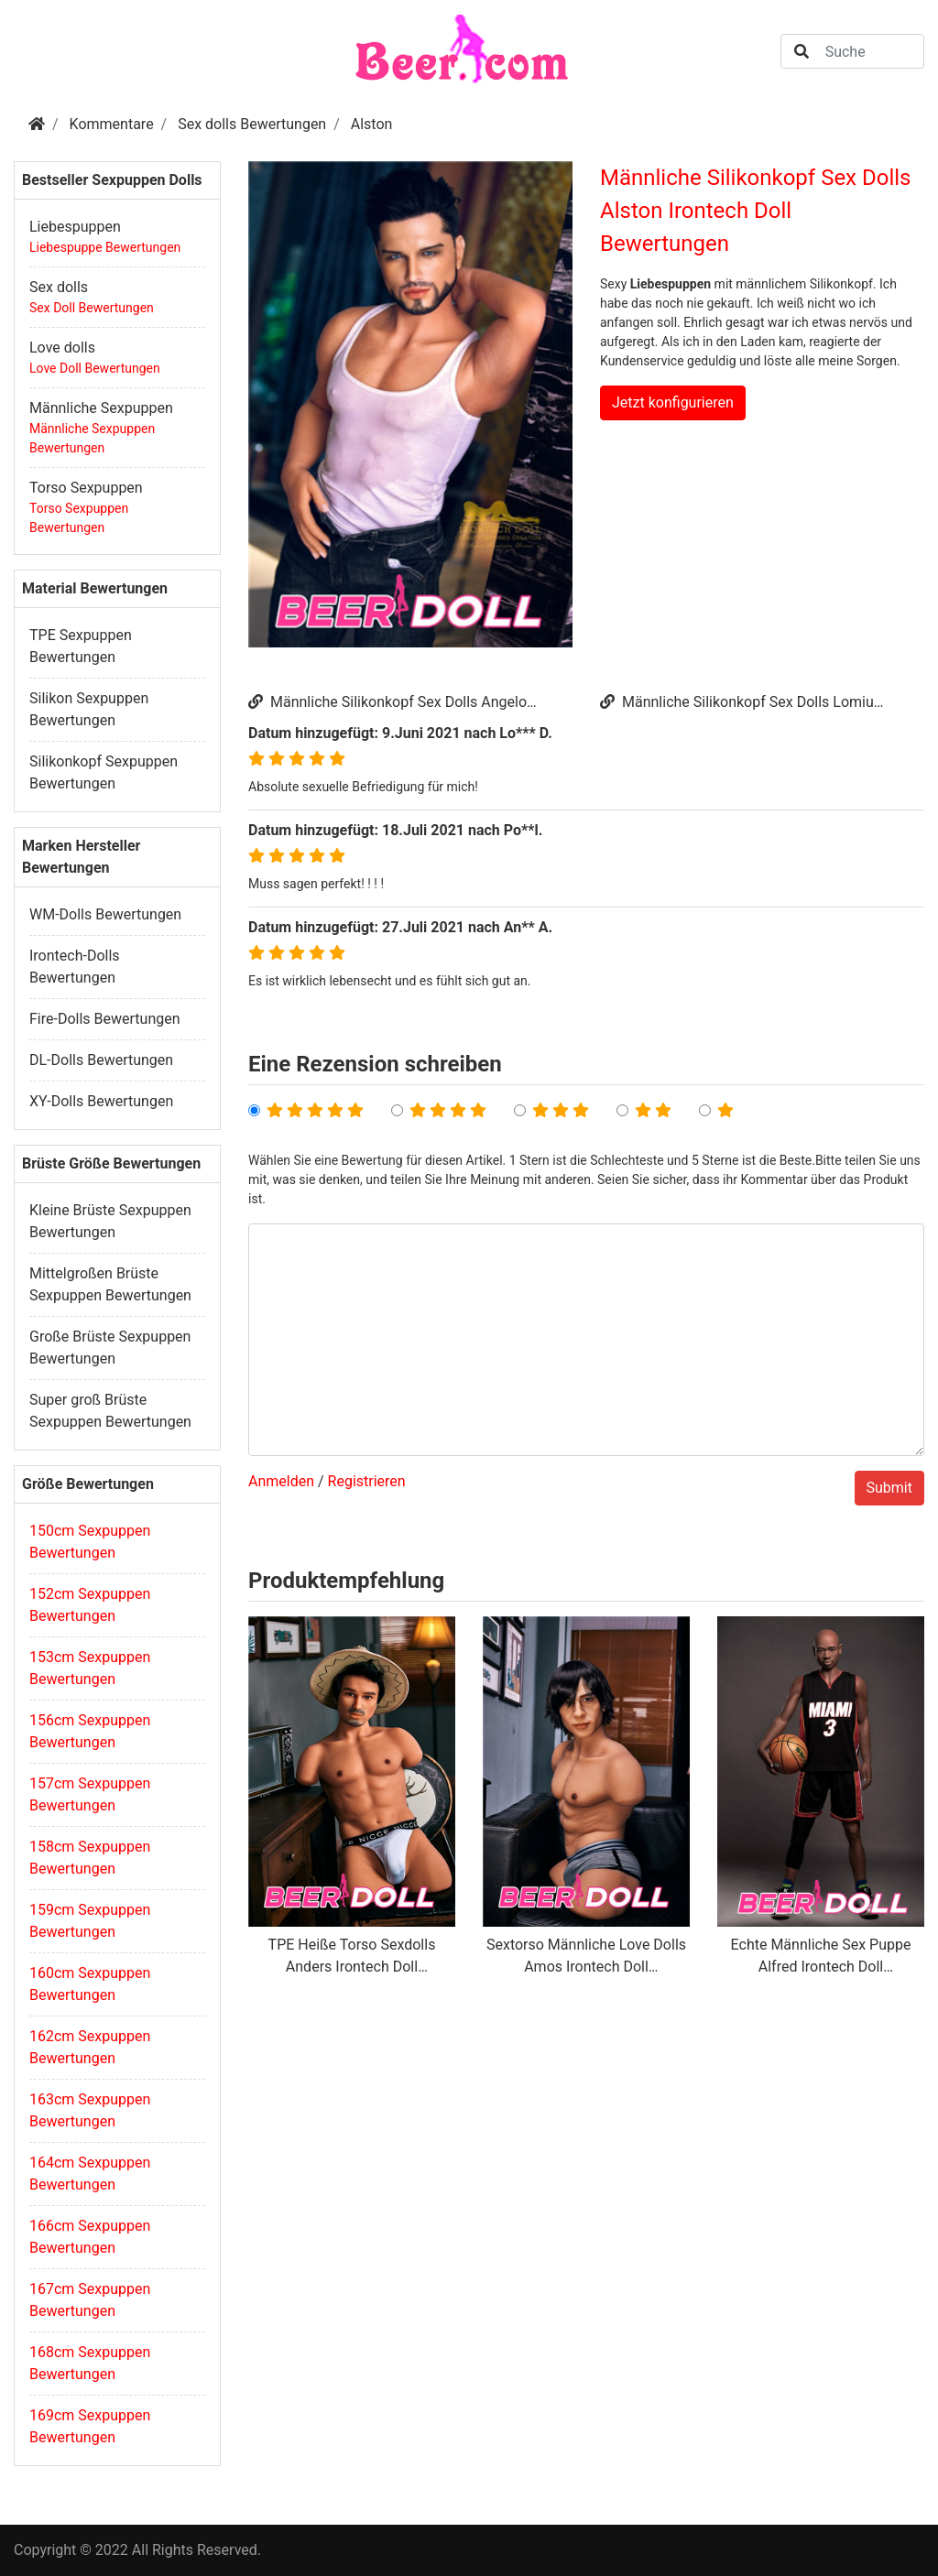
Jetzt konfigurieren (673, 402)
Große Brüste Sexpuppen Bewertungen (110, 1347)
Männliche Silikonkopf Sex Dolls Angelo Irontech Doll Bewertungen (387, 703)
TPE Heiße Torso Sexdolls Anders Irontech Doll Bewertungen (352, 1957)
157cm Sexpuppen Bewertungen (89, 1794)
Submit (889, 1487)
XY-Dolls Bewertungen (101, 1101)
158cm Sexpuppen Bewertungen (89, 1857)
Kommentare (112, 124)
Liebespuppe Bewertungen (104, 247)
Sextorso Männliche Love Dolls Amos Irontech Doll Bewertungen (586, 1957)
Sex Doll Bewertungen (91, 307)
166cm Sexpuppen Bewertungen (89, 2236)
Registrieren (367, 1481)
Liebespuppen (75, 226)
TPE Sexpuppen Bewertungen (80, 646)
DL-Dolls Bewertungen (101, 1060)
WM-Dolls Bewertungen (105, 914)
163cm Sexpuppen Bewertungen (89, 2110)
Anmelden (281, 1481)
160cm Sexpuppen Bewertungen (89, 1984)
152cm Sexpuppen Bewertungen (89, 1605)
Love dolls (62, 347)
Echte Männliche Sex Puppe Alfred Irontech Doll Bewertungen (821, 1957)
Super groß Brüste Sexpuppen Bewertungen (110, 1410)
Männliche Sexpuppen (101, 408)
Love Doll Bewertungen (94, 368)
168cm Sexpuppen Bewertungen (89, 2363)
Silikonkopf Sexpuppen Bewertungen (103, 772)
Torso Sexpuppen (86, 487)
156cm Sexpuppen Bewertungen (89, 1731)
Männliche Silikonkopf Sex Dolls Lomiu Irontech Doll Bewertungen (737, 703)
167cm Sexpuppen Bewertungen (89, 2300)
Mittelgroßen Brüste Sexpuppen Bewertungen (110, 1284)
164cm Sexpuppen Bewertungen (89, 2173)
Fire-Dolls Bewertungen (104, 1018)
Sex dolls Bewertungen (252, 124)
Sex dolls (58, 287)
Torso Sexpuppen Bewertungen (78, 518)
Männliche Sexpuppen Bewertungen (92, 438)
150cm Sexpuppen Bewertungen (89, 1541)
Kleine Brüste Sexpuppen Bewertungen (110, 1221)
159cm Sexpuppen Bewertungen (89, 1920)
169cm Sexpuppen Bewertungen (89, 2426)
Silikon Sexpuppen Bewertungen (88, 709)
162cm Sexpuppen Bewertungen (89, 2047)
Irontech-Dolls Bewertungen (74, 966)
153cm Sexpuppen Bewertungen (89, 1668)
